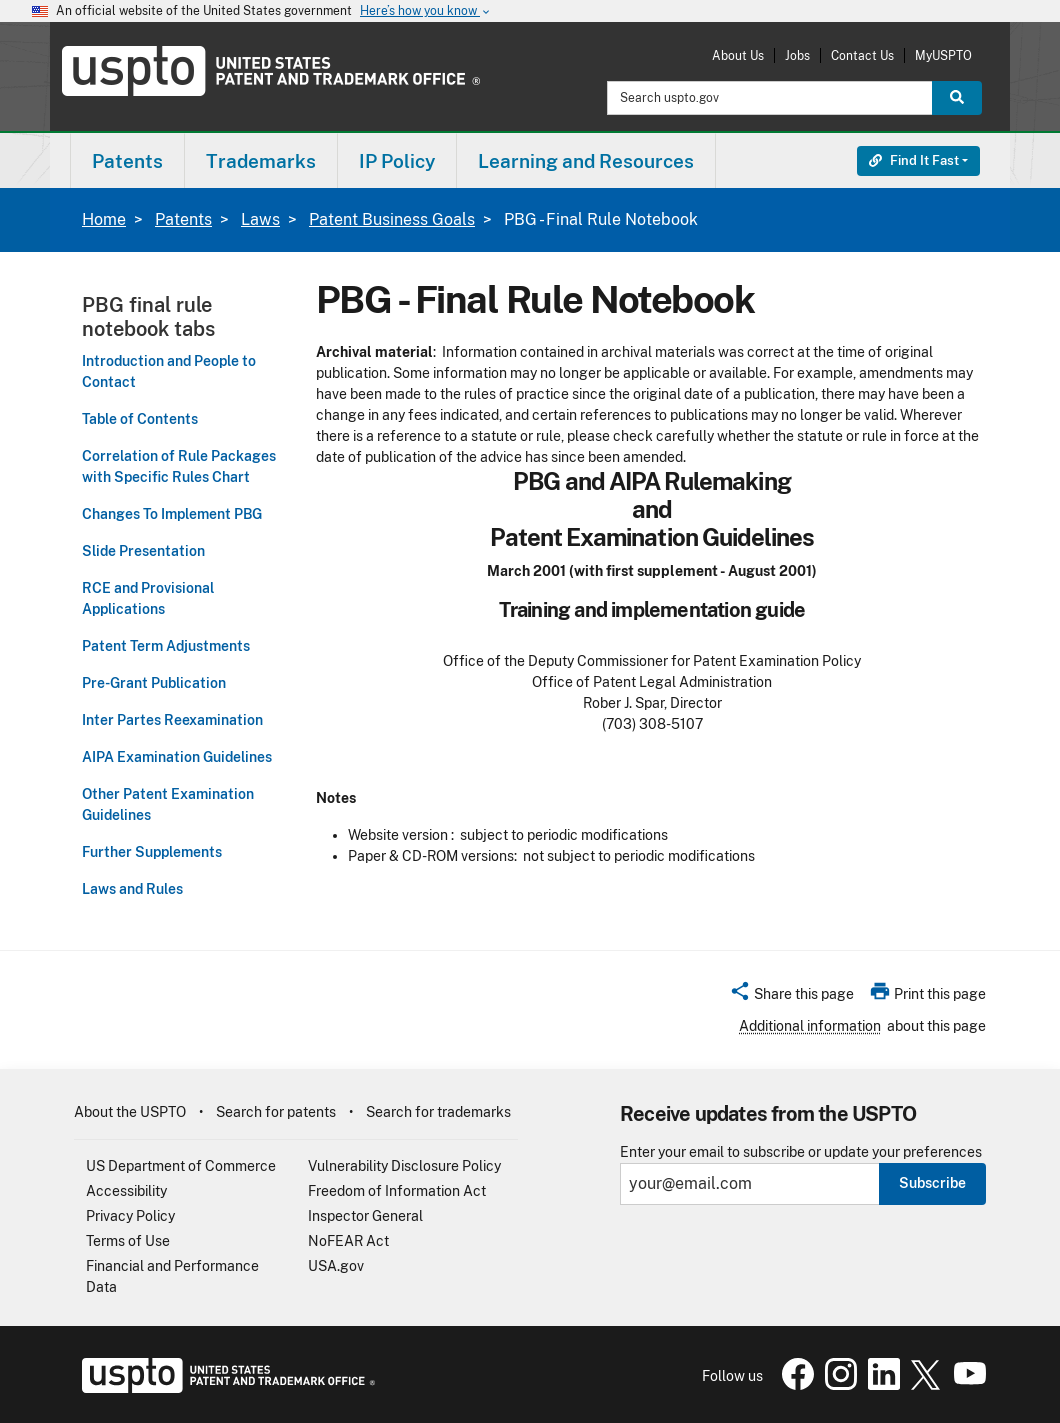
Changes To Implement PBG (172, 514)
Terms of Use (128, 1241)
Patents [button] (127, 161)
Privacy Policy (130, 1216)
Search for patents (276, 1112)
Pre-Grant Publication (154, 683)
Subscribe (932, 1183)
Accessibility (126, 1191)
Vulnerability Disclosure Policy (404, 1166)
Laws (260, 219)
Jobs (797, 55)
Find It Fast (914, 160)
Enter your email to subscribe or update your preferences (801, 1152)
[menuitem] (127, 160)
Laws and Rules (132, 889)
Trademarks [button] (261, 161)
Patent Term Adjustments (166, 646)
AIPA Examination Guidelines (177, 757)
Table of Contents (140, 419)
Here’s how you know (426, 11)
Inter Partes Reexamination (172, 720)
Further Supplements (152, 852)
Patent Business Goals (392, 219)
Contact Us (862, 55)
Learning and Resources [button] (586, 161)
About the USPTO (130, 1112)
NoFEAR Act (348, 1241)
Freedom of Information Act (397, 1191)
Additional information (810, 1026)
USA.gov (336, 1266)
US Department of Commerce (181, 1166)
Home (104, 219)
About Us (738, 55)
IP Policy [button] (397, 161)
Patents (183, 219)
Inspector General (365, 1216)
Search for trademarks (438, 1112)
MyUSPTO (943, 55)
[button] (791, 997)
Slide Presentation (143, 551)
